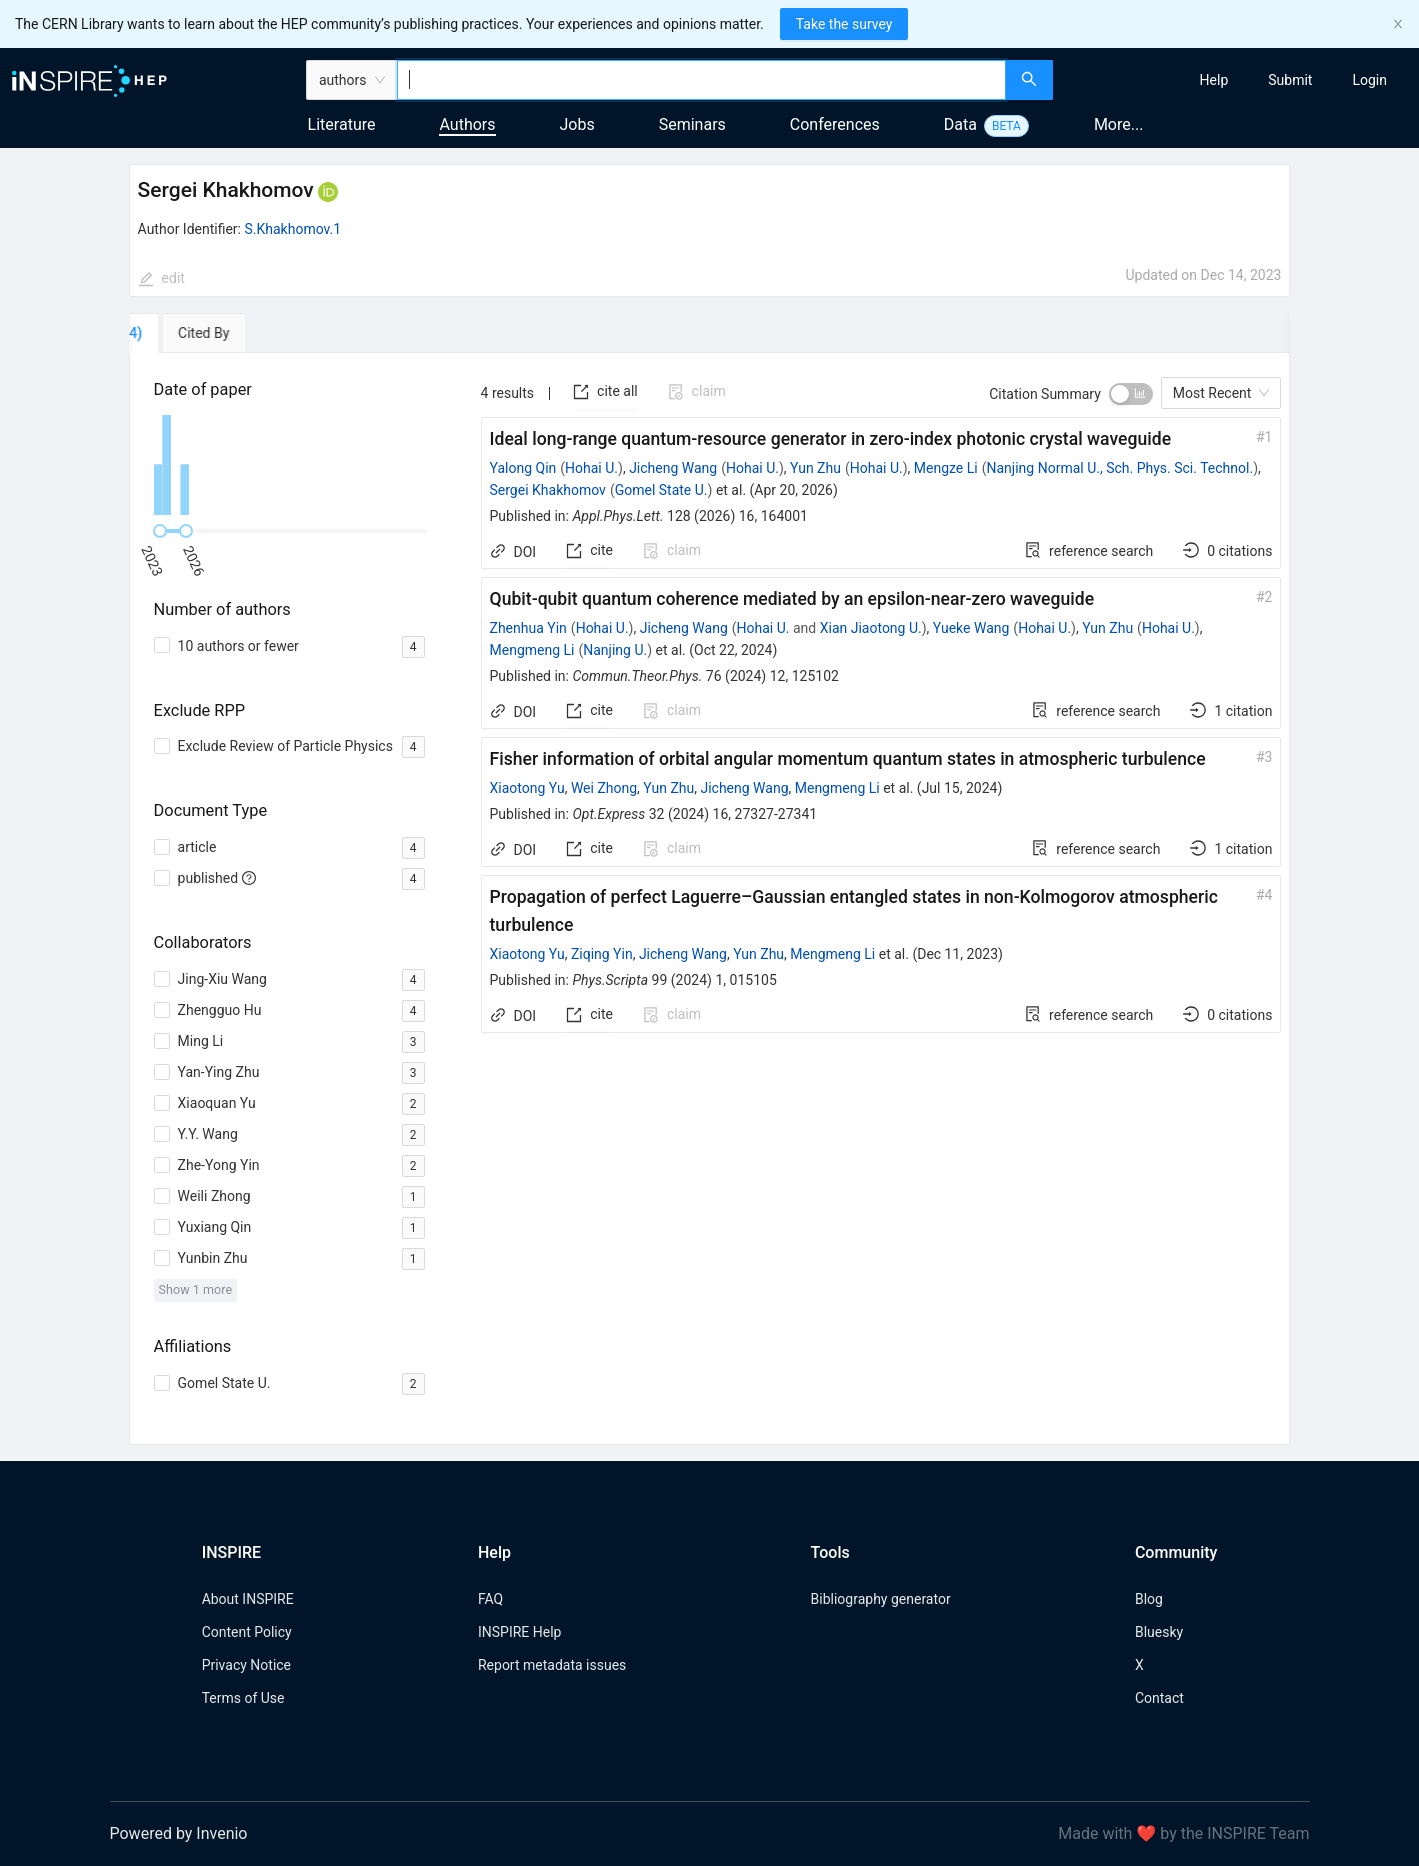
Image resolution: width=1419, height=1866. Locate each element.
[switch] (1131, 394)
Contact (1159, 1698)
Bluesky (1159, 1632)
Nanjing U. (615, 650)
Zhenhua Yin (528, 628)
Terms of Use (243, 1698)
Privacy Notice (246, 1665)
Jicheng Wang (673, 468)
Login (1369, 80)
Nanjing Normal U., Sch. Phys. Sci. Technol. (1120, 468)
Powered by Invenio (179, 1833)
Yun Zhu (815, 468)
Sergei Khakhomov (548, 490)
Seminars (692, 124)
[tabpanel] (710, 899)
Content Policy (247, 1632)
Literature (342, 124)
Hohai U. (591, 468)
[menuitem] (1214, 80)
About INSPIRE (248, 1599)
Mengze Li (946, 468)
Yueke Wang (971, 628)
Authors (467, 124)
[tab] (186, 333)
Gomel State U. (661, 490)
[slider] (160, 531)
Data (960, 124)
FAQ (490, 1599)
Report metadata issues (552, 1665)
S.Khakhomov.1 (293, 229)
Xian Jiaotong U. (871, 628)
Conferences (835, 124)
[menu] (1238, 80)
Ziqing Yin (602, 954)
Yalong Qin (523, 468)
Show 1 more (195, 1289)
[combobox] (702, 80)
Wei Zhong (604, 788)
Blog (1149, 1599)
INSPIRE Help (519, 1632)
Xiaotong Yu (527, 788)
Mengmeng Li (532, 650)
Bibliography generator (881, 1599)
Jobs (577, 124)
